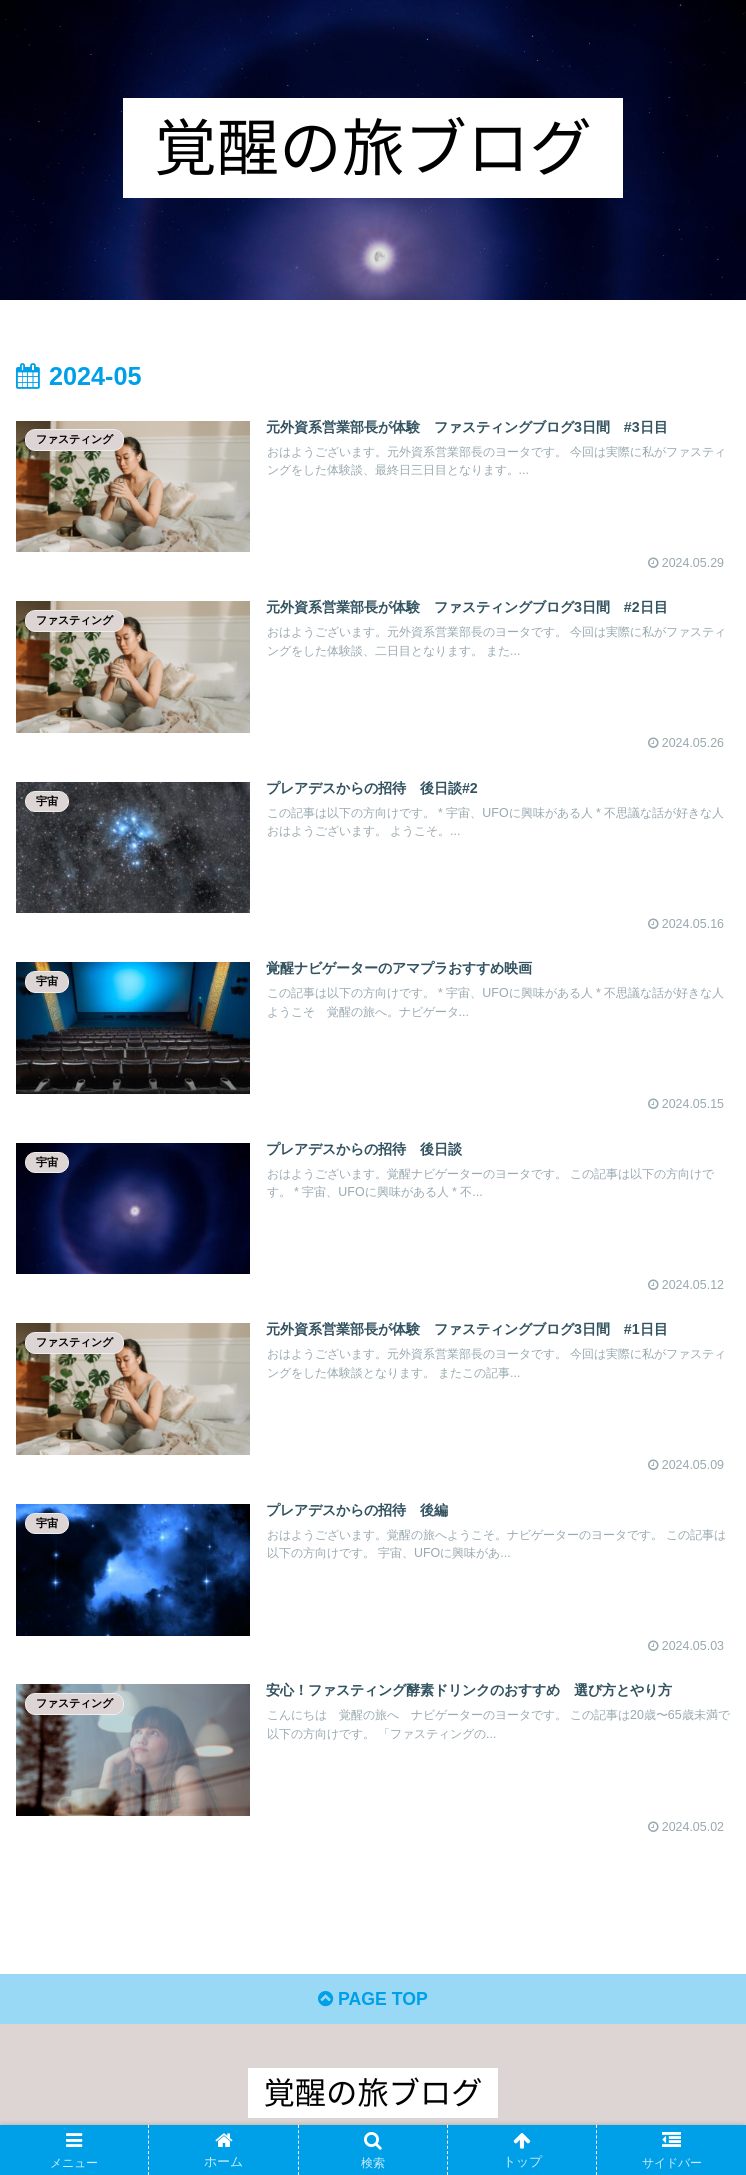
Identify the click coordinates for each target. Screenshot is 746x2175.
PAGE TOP (372, 2006)
